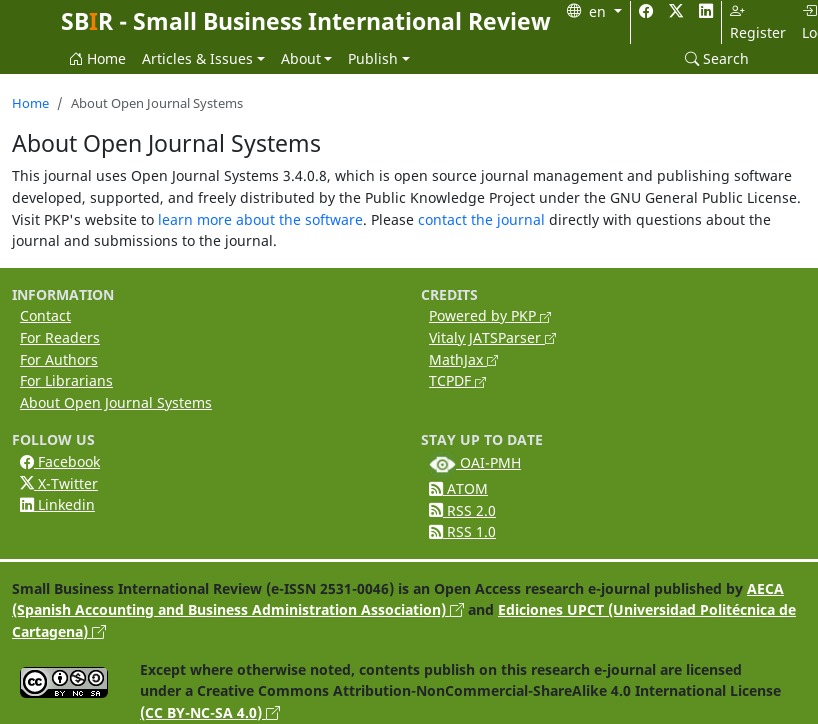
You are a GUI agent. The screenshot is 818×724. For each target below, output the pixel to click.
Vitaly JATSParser (492, 337)
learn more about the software (260, 219)
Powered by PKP (490, 315)
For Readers (60, 337)
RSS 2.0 (462, 510)
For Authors (59, 359)
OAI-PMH (475, 462)
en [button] (599, 11)
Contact (45, 315)
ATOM (458, 488)
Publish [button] (373, 58)
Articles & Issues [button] (197, 58)
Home (97, 58)
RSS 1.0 (462, 531)
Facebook (60, 461)
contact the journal (481, 219)
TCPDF (457, 380)
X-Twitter (59, 483)
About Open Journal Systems (116, 402)
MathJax (463, 359)
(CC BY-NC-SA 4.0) (210, 712)
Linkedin (57, 504)
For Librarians (66, 380)
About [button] (301, 58)
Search (717, 58)
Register (758, 22)
